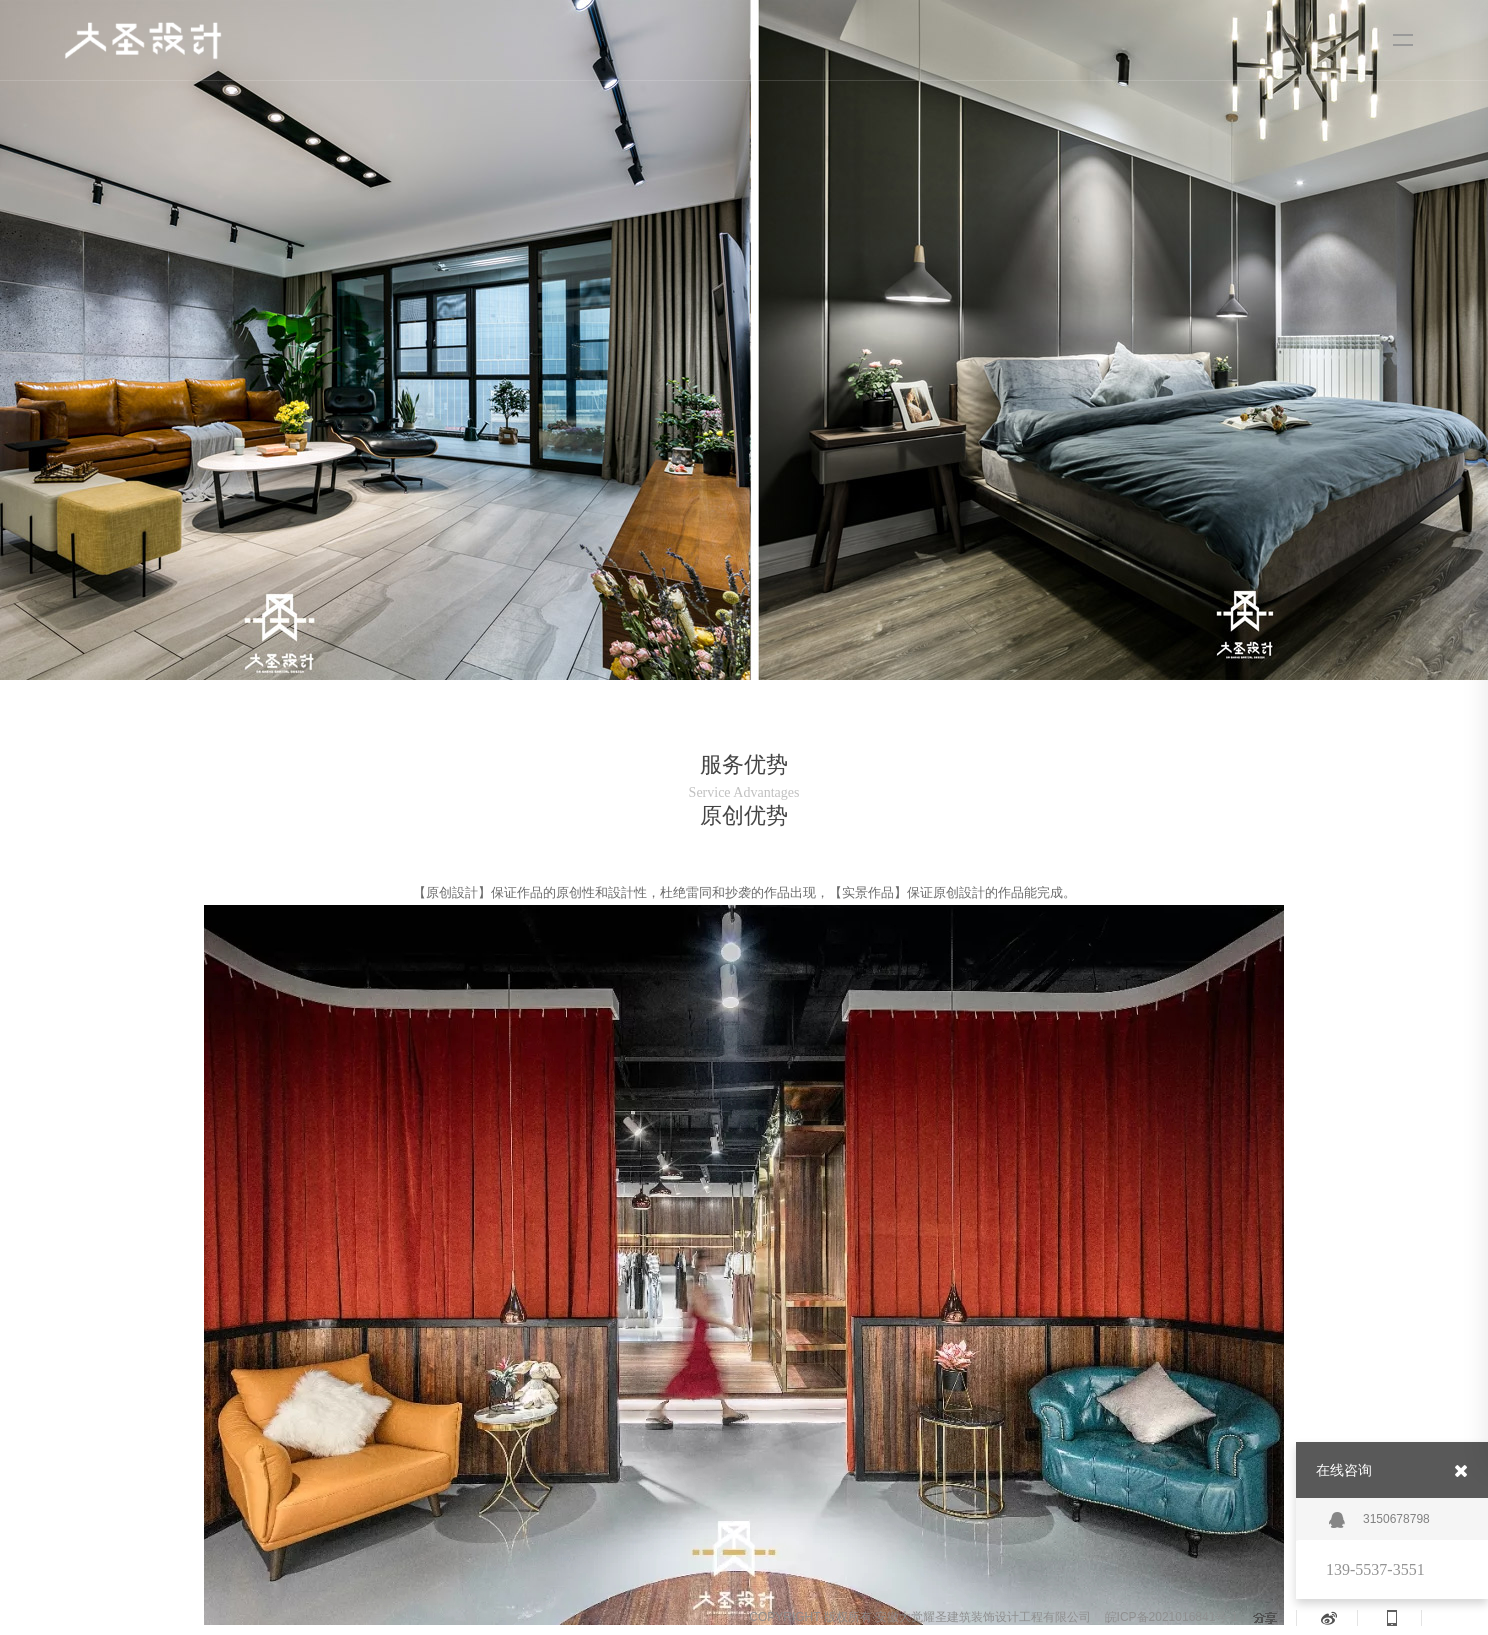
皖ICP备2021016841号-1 (1171, 1617)
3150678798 (1379, 1520)
